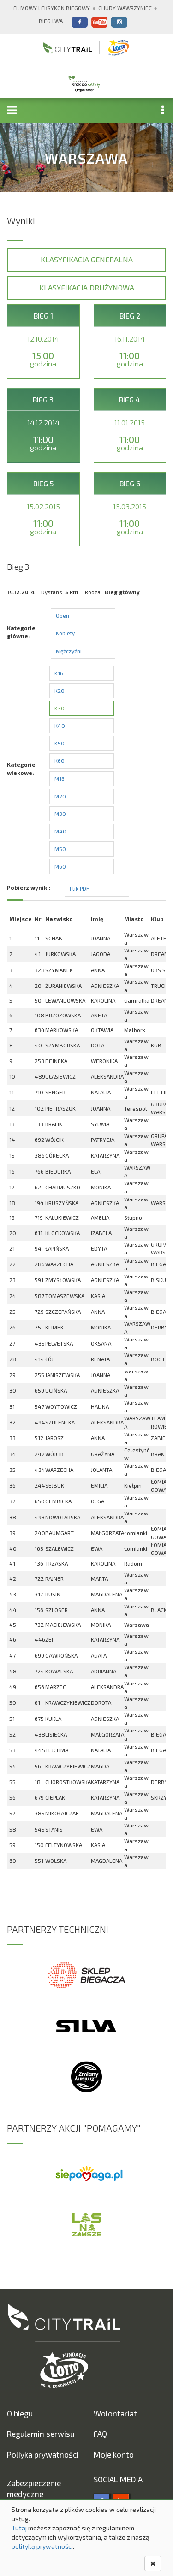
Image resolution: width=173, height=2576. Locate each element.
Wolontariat (115, 2413)
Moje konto (114, 2454)
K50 (59, 743)
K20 (59, 690)
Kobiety (65, 633)
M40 (60, 831)
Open (62, 615)
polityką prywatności (42, 2546)
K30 (59, 708)
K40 (59, 725)
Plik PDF (79, 888)
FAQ (100, 2433)
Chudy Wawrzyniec (125, 8)
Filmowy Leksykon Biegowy (51, 8)
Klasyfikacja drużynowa (86, 287)
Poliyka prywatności (42, 2454)
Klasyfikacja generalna (87, 259)
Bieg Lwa (51, 21)
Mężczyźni (69, 651)
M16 (59, 778)
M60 (60, 866)
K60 (59, 760)
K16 (58, 673)
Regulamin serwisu (40, 2433)
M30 (60, 813)
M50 (60, 848)
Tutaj (19, 2528)
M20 (60, 796)
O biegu (20, 2413)
